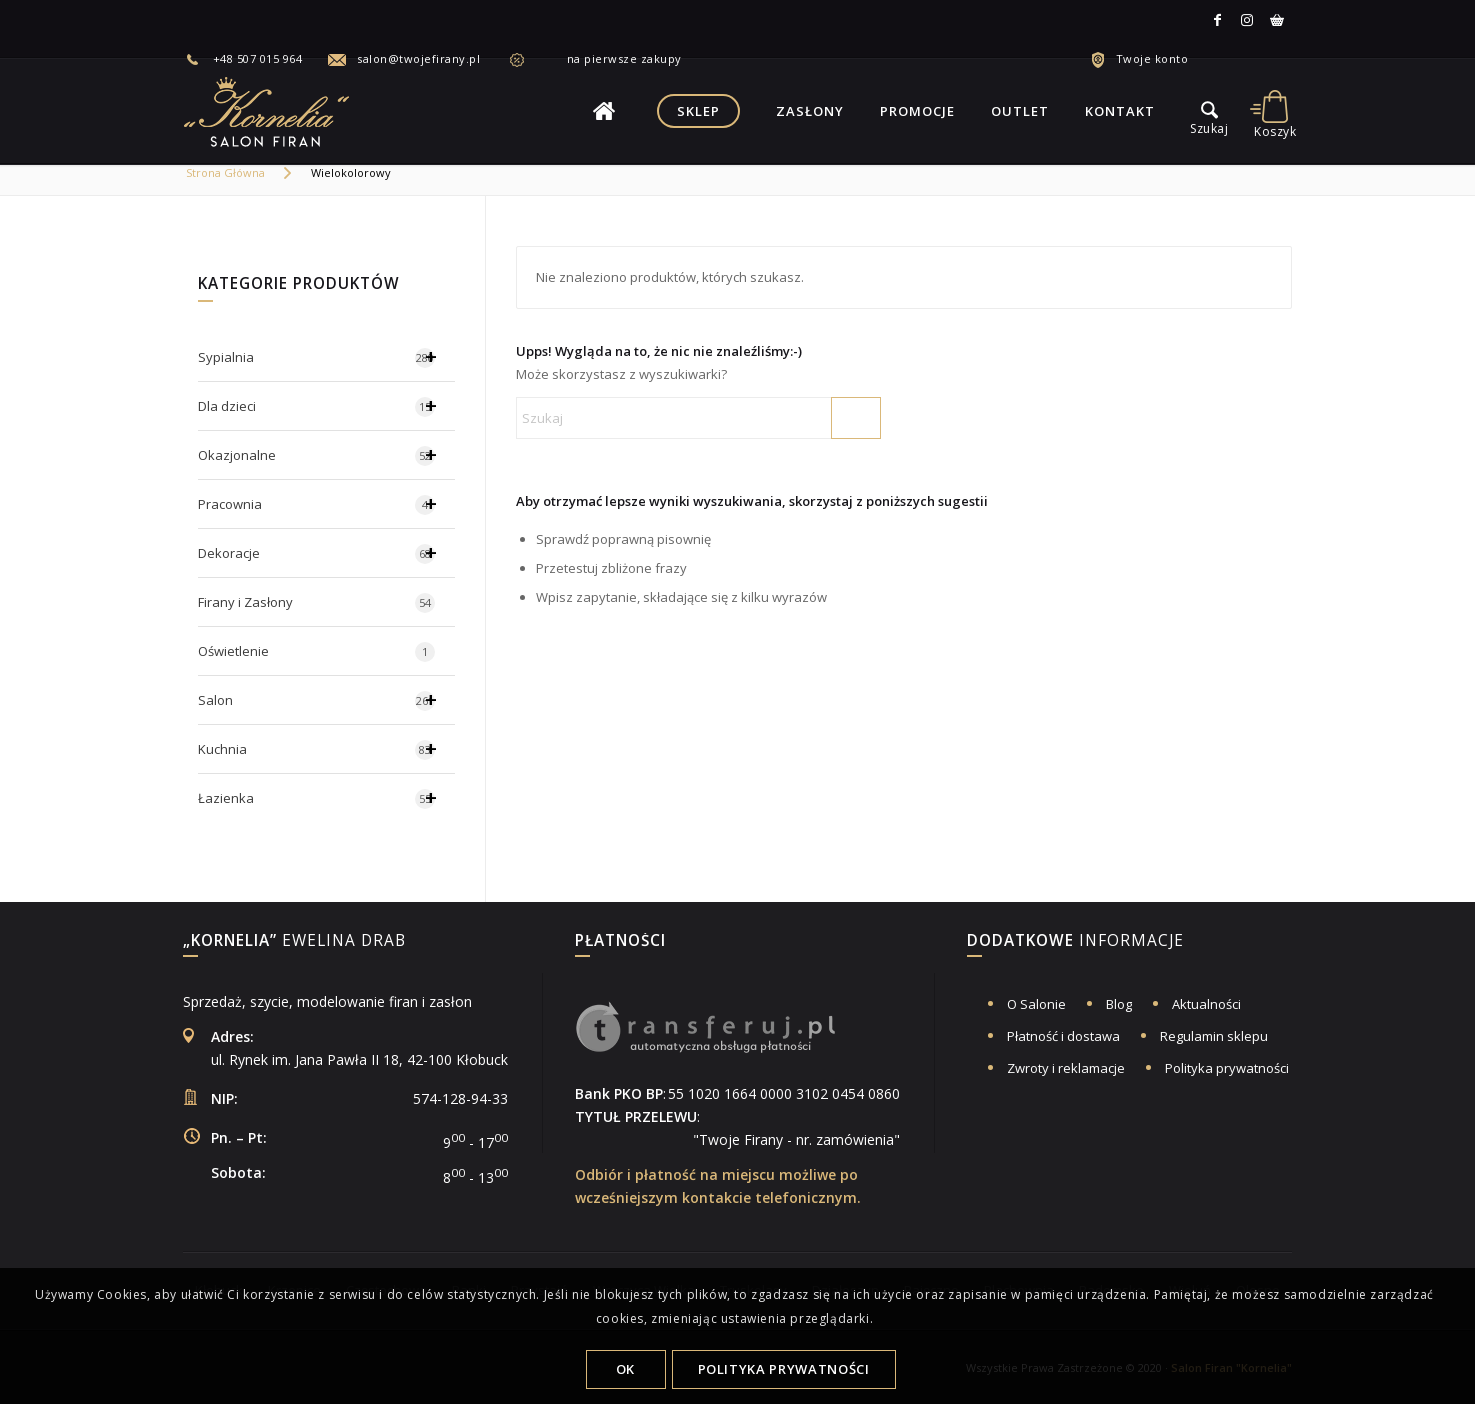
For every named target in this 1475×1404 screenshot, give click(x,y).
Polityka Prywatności (784, 1369)
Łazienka (326, 798)
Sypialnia (326, 357)
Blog (1119, 1004)
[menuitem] (255, 59)
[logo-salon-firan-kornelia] (268, 111)
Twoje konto (1152, 58)
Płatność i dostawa (1063, 1036)
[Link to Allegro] (1277, 20)
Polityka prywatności (1227, 1068)
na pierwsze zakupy (608, 58)
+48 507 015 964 (258, 58)
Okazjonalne (326, 455)
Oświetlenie (316, 652)
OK (625, 1369)
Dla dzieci (326, 406)
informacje (1075, 942)
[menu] (1210, 111)
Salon (326, 700)
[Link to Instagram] (1247, 20)
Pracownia (326, 504)
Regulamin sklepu (1214, 1036)
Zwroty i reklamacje (1066, 1068)
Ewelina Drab (294, 942)
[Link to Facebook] (1217, 20)
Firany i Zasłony (316, 603)
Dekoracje (326, 553)
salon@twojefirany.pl (418, 58)
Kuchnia (326, 749)
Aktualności (1206, 1004)
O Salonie (1036, 1004)
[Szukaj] (698, 418)
